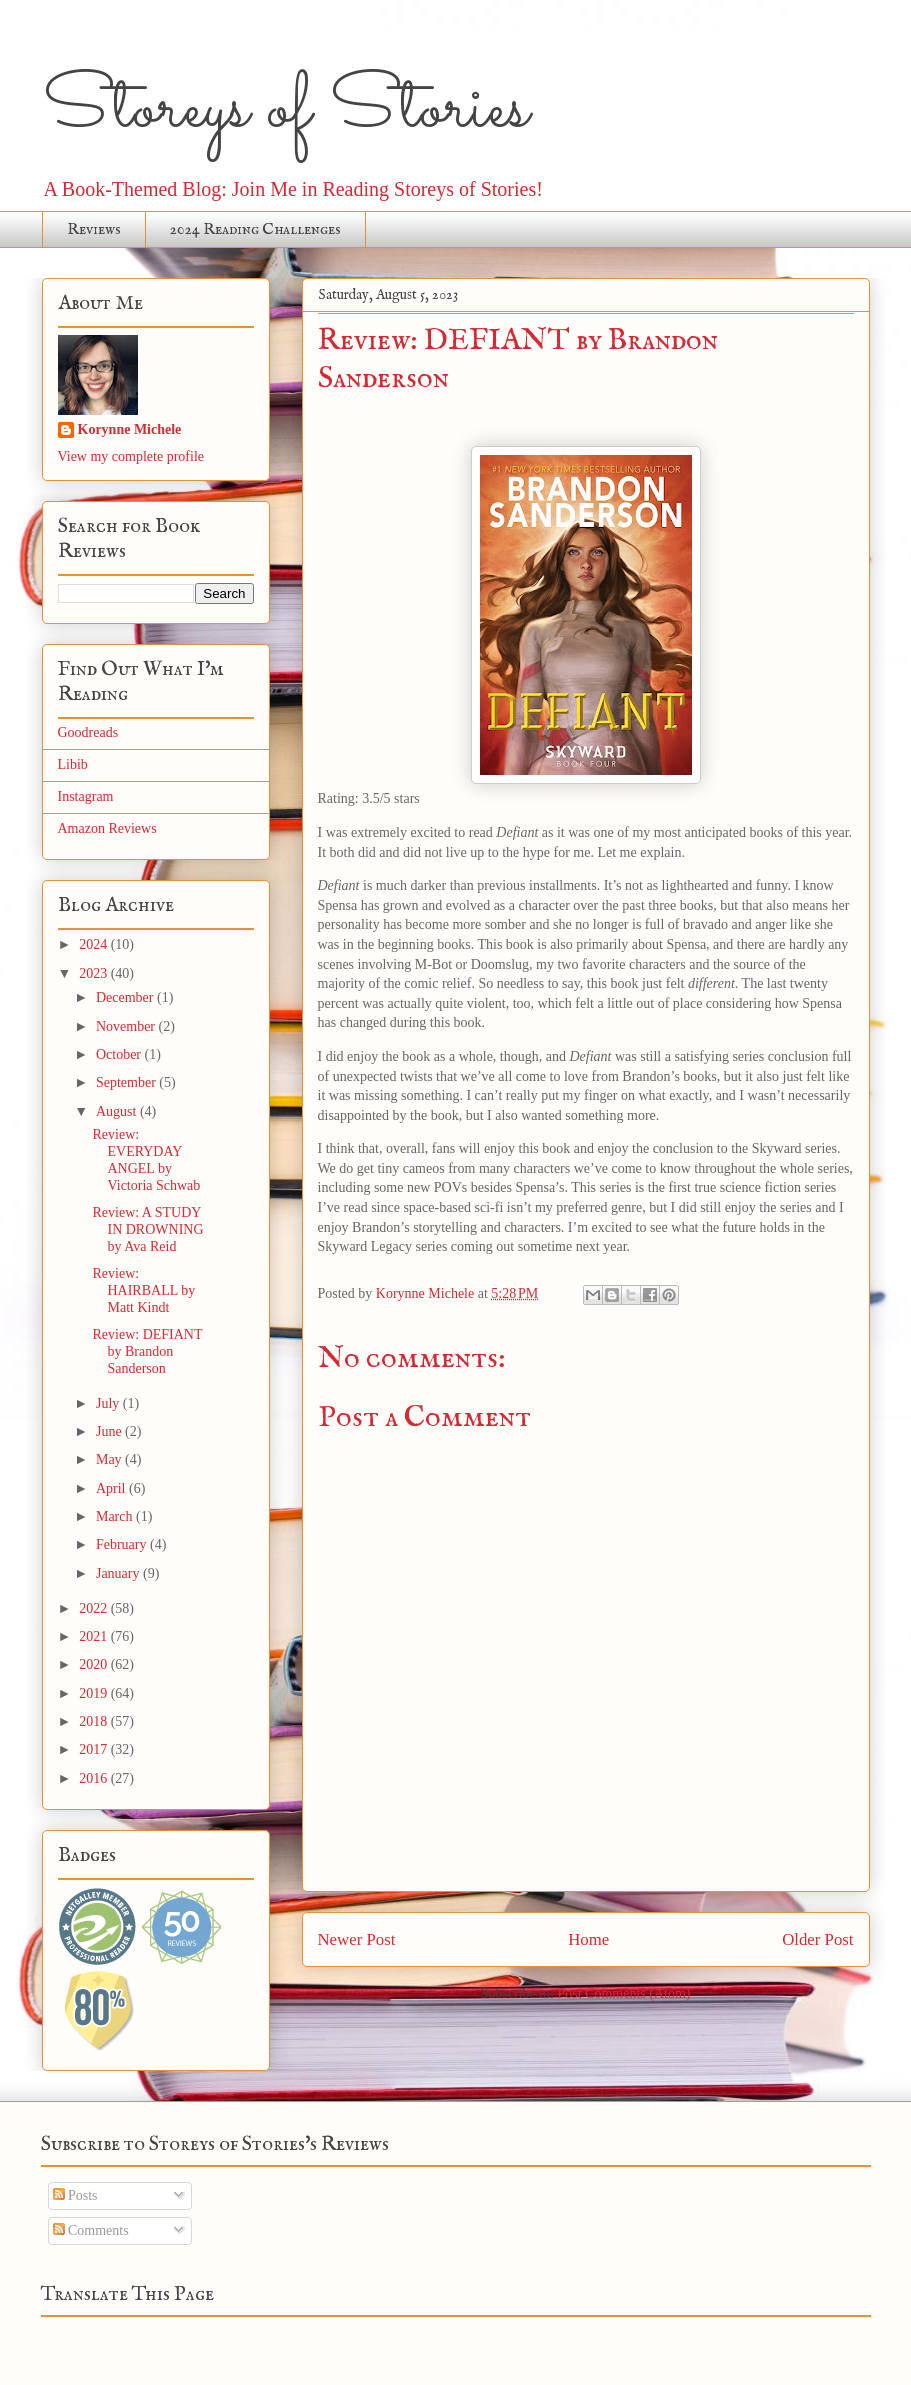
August (118, 1111)
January (119, 1573)
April (112, 1488)
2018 (95, 1721)
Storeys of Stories (285, 110)
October (120, 1054)
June (110, 1431)
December (126, 997)
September (127, 1082)
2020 (95, 1664)
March (116, 1516)
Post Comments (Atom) (623, 1993)
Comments (91, 2230)
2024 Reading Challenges (255, 230)
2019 (95, 1693)
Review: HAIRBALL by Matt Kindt (143, 1290)
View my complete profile (131, 456)
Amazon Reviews (107, 828)
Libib (73, 764)
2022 (95, 1608)
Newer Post (357, 1939)
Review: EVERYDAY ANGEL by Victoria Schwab (146, 1159)
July (109, 1403)
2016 (95, 1778)
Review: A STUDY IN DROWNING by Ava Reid (147, 1229)
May (110, 1459)
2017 (95, 1749)
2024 (95, 944)
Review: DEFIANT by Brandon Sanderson (147, 1351)
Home (588, 1939)
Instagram (86, 796)
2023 (95, 973)
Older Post (817, 1939)
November (127, 1026)
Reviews (94, 230)
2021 (95, 1636)
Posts (75, 2195)
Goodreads (88, 732)
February (123, 1544)
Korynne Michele (130, 429)
